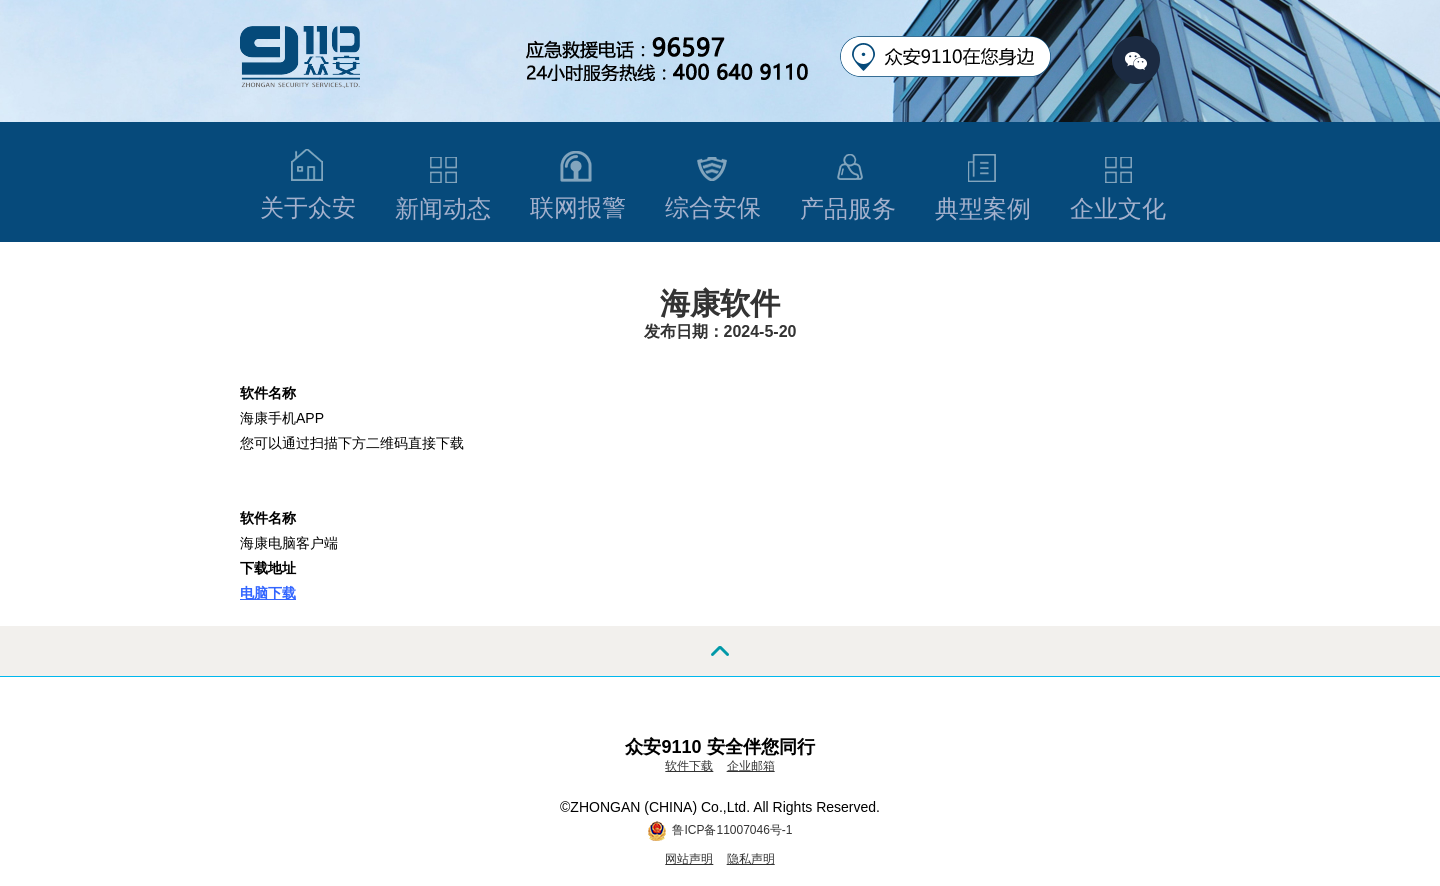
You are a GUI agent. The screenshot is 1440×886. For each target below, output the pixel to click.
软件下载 (689, 766)
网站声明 (689, 859)
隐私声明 (751, 859)
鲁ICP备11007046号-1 (732, 830)
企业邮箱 (751, 766)
